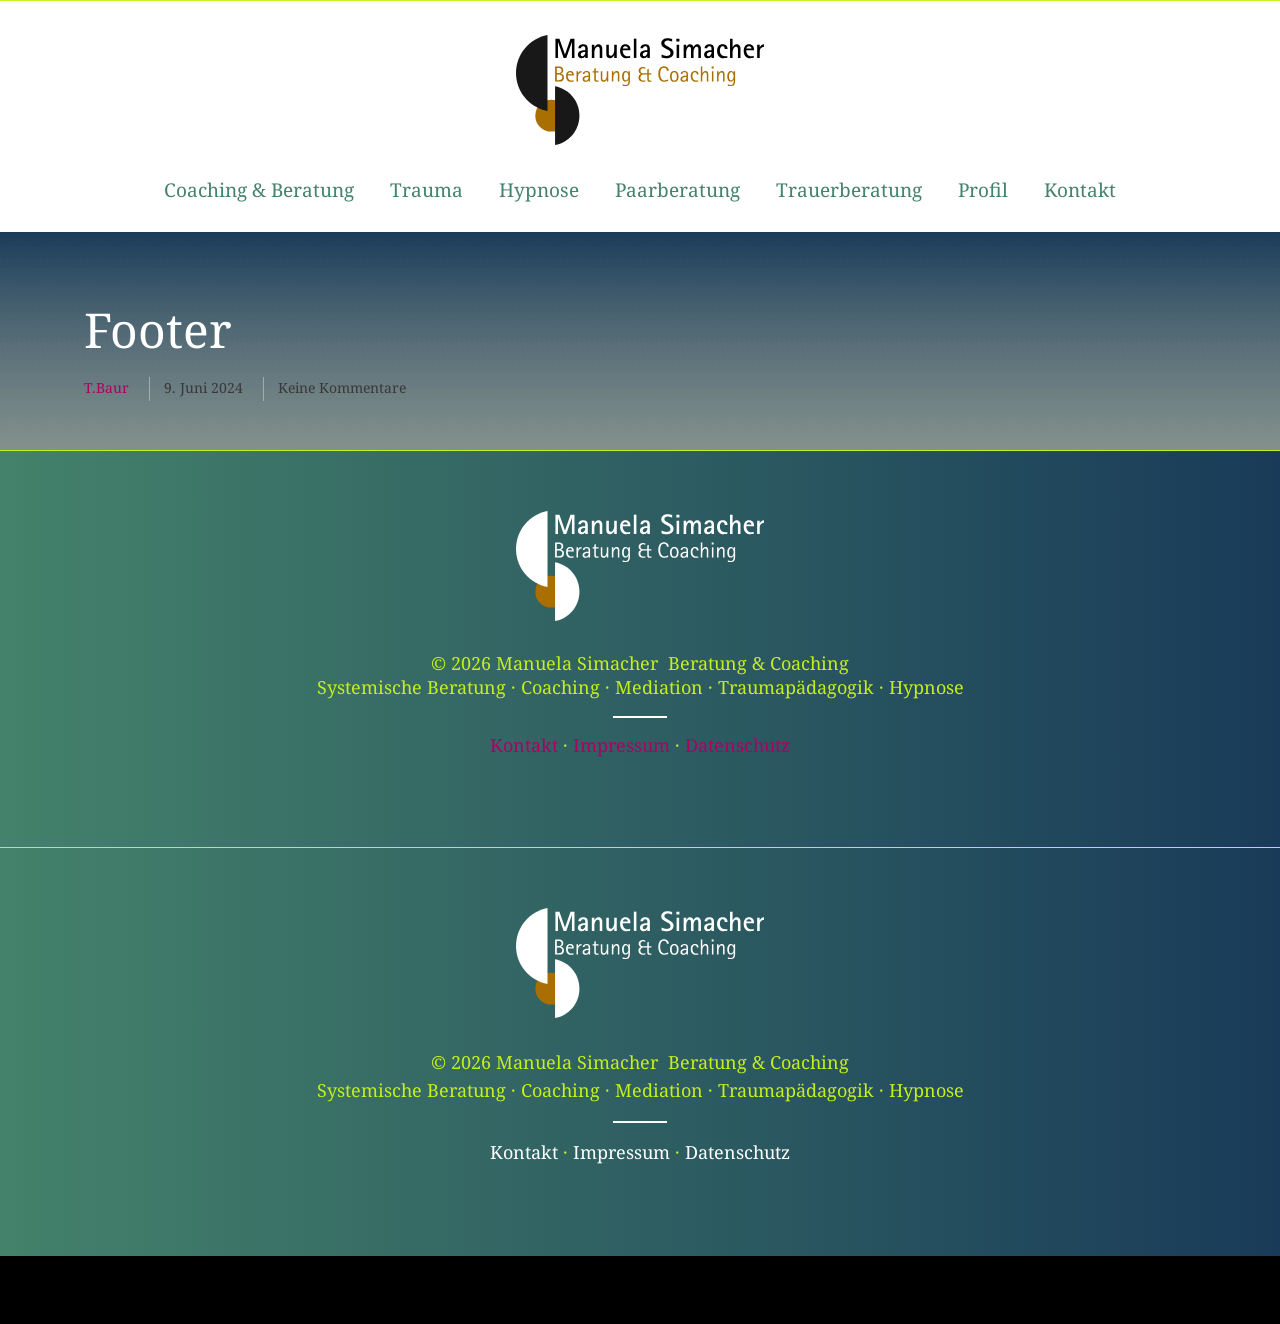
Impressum (621, 745)
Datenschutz (737, 745)
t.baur (106, 387)
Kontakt (524, 745)
